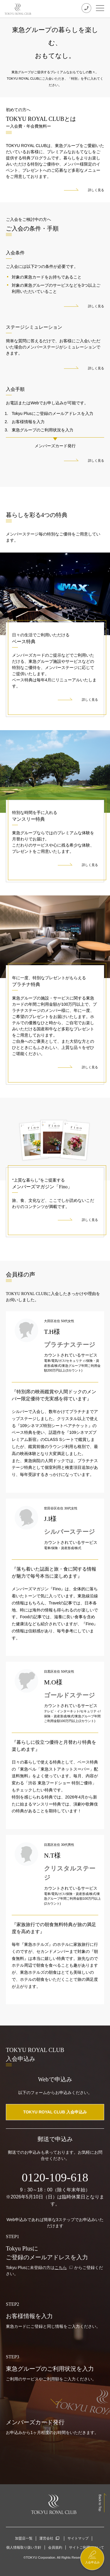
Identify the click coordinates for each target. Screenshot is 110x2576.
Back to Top (100, 2503)
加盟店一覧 (24, 2538)
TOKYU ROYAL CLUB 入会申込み (55, 2112)
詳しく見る (96, 190)
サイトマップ (78, 2538)
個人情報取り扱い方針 (23, 2547)
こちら (61, 2267)
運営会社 (46, 2538)
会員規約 (55, 2547)
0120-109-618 (55, 2177)
